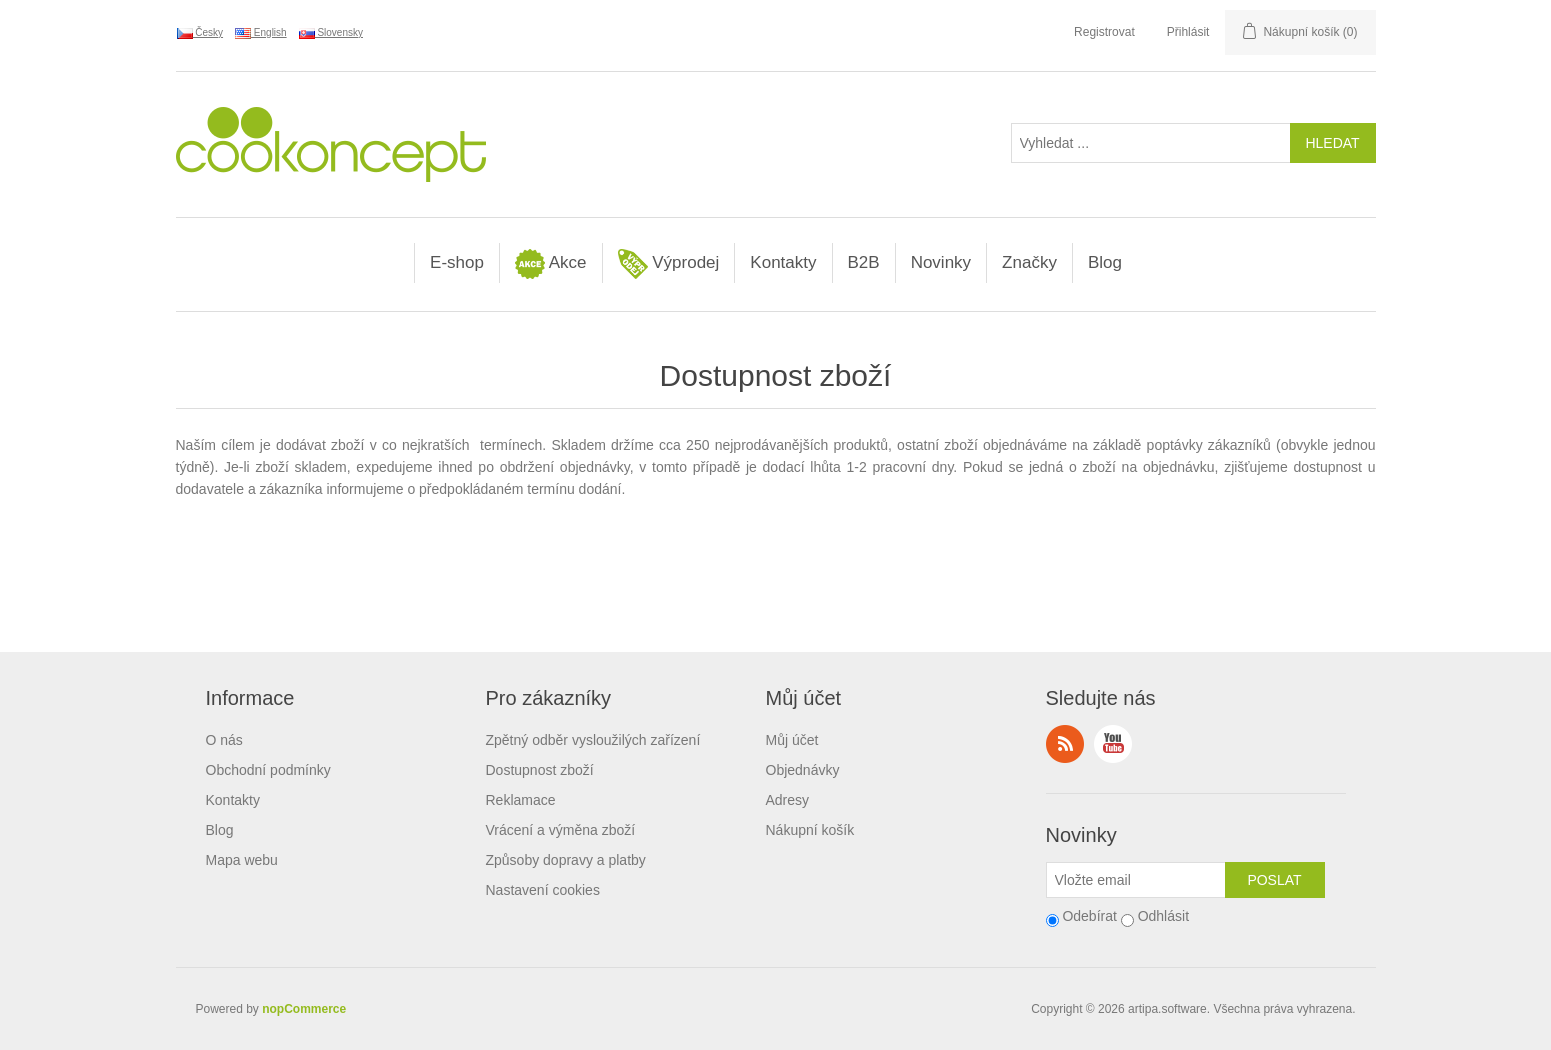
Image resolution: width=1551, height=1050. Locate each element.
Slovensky (331, 33)
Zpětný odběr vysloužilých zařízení (593, 740)
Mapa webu (242, 860)
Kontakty (783, 262)
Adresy (788, 800)
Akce (551, 264)
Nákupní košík (810, 830)
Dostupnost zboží (540, 770)
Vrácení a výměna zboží (561, 830)
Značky (1029, 262)
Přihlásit (1188, 32)
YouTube (1113, 744)
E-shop (457, 262)
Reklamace (521, 800)
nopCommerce (304, 1009)
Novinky (941, 262)
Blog (1105, 262)
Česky (200, 33)
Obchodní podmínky (268, 770)
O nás (224, 740)
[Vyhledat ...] (1151, 143)
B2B (864, 262)
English (261, 33)
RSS (1065, 744)
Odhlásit (1163, 916)
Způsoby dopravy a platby (566, 860)
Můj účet (792, 740)
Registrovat (1104, 32)
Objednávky (803, 770)
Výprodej (669, 264)
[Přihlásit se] (1136, 880)
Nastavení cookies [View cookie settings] (543, 890)
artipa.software (1167, 1009)
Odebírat (1089, 916)
